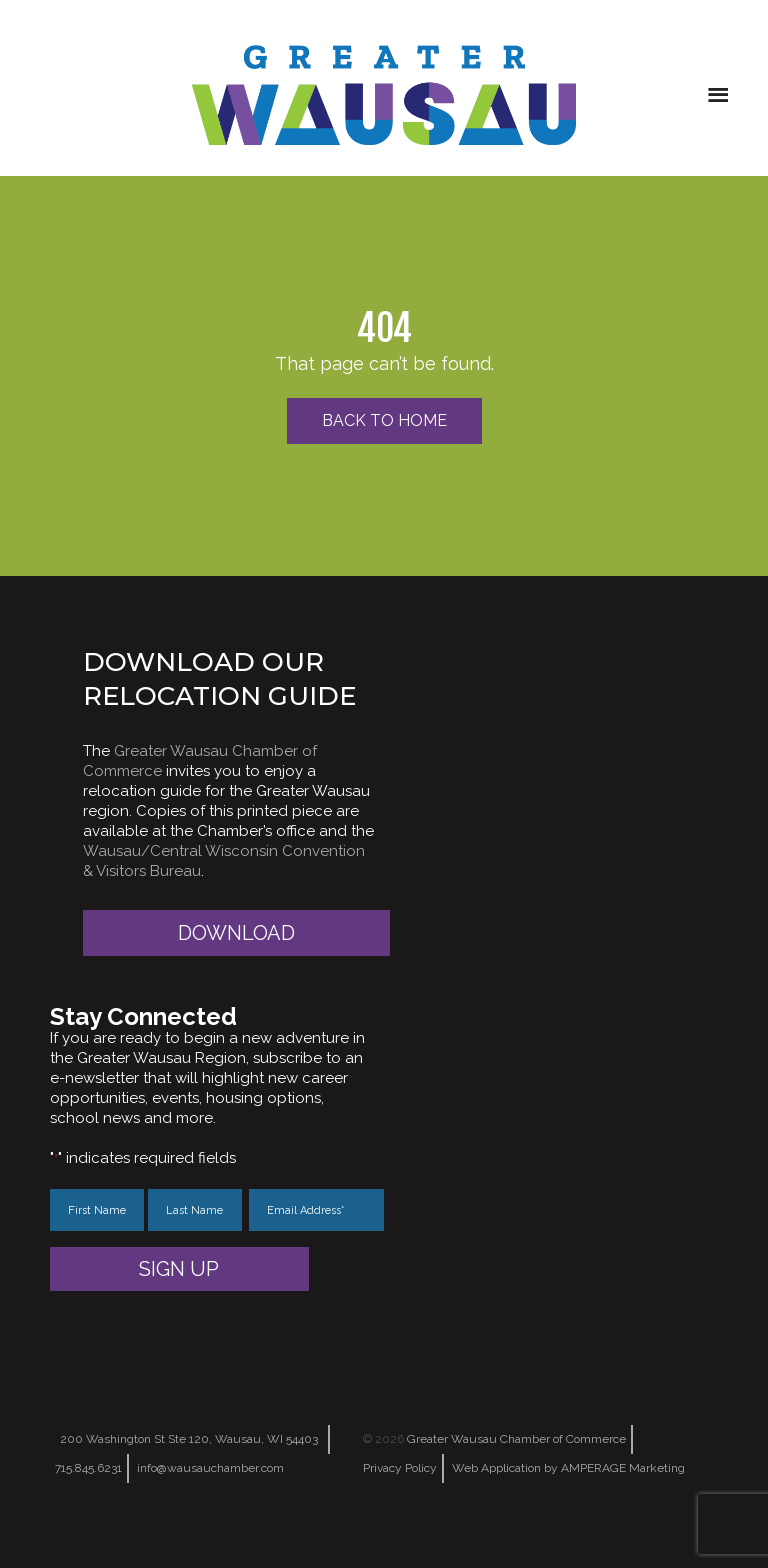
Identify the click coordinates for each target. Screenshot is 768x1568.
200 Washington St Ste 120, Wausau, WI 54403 (189, 1439)
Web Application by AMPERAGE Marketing (568, 1468)
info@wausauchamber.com (210, 1468)
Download (236, 933)
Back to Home (384, 420)
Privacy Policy (400, 1468)
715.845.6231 (88, 1468)
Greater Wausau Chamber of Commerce (516, 1439)
